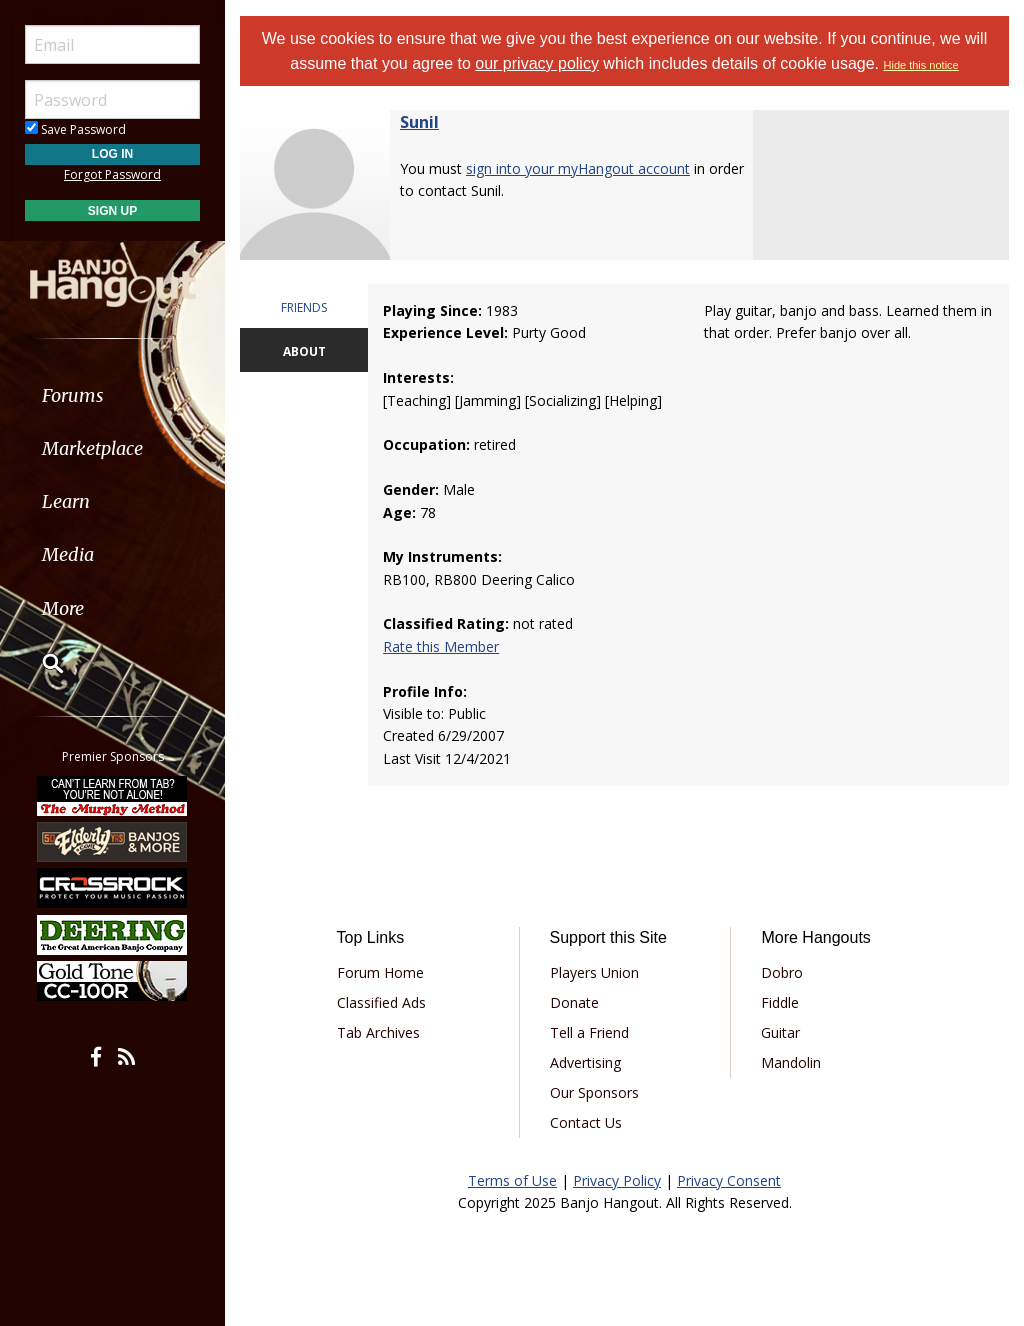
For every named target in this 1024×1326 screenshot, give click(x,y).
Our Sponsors (594, 1092)
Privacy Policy (617, 1180)
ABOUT (304, 351)
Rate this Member (441, 646)
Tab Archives (378, 1032)
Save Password (75, 129)
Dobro (782, 972)
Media (68, 554)
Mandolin (791, 1062)
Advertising (585, 1062)
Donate (574, 1002)
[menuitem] (112, 395)
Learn (66, 501)
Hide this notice (921, 65)
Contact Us (586, 1122)
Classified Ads (381, 1002)
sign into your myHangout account (578, 168)
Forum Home (380, 972)
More (63, 608)
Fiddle (780, 1002)
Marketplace (92, 448)
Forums (73, 395)
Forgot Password (112, 174)
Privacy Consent (729, 1180)
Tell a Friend (589, 1032)
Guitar (780, 1032)
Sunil (419, 122)
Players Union (594, 972)
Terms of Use (512, 1180)
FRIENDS (304, 307)
